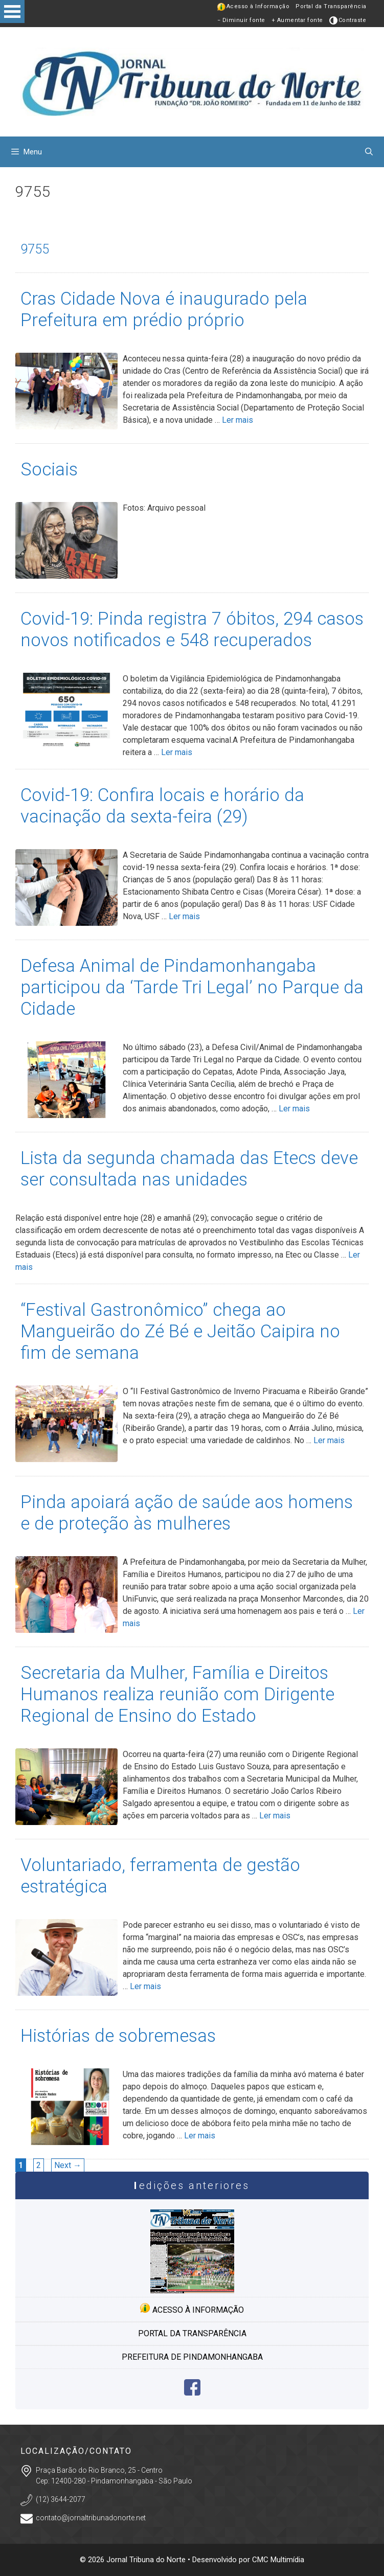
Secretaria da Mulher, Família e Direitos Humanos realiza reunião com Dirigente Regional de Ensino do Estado (177, 1694)
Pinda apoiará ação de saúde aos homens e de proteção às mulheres (186, 1513)
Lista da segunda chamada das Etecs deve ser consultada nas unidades (189, 1169)
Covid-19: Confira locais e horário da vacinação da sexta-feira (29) (162, 806)
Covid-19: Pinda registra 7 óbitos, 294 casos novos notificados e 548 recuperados (192, 629)
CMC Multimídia (278, 2559)
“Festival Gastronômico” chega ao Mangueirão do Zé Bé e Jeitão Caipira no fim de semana (180, 1331)
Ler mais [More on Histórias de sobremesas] (199, 2135)
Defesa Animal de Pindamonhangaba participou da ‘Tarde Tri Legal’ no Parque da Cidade (192, 987)
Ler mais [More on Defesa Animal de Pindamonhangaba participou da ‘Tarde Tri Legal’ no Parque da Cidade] (294, 1108)
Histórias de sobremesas (118, 2035)
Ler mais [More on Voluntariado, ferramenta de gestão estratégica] (145, 1986)
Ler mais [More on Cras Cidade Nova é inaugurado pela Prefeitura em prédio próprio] (237, 420)
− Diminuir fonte (241, 20)
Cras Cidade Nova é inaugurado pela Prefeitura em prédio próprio (163, 309)
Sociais (49, 469)
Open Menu (12, 11)
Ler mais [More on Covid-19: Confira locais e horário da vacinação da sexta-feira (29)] (184, 916)
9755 (34, 249)
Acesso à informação (192, 2309)
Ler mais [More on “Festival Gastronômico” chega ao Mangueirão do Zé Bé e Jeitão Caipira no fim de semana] (329, 1440)
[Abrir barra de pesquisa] (369, 151)
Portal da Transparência (331, 6)
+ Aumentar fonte (297, 20)
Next (67, 2165)
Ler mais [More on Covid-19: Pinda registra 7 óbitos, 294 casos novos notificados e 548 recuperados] (176, 752)
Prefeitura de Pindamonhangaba (192, 2357)
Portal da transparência (192, 2333)
